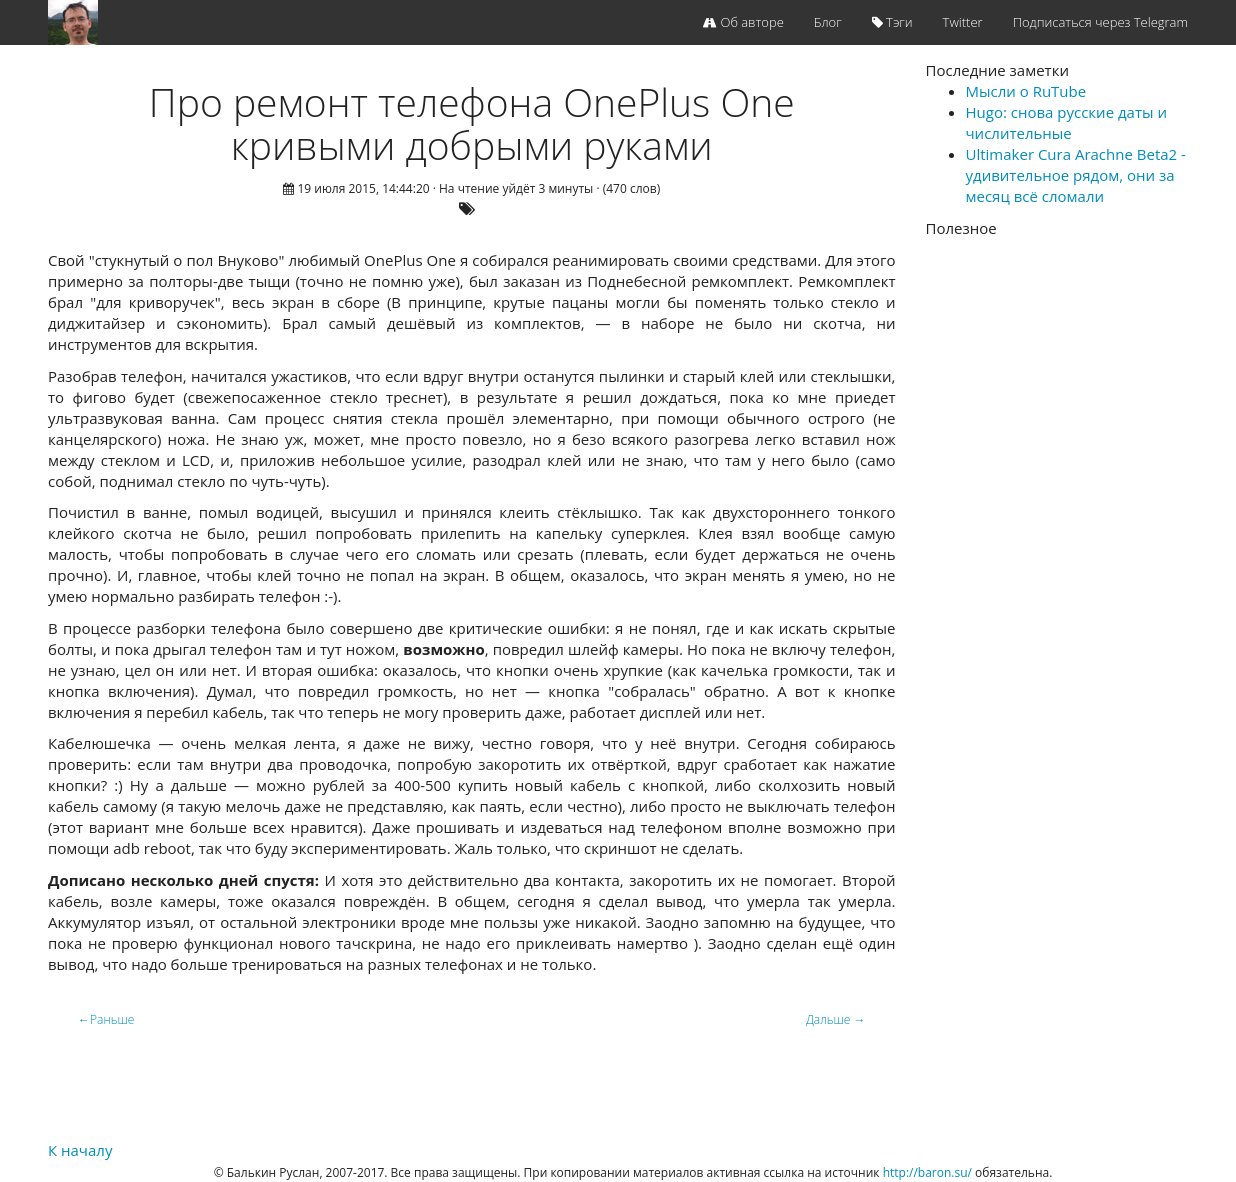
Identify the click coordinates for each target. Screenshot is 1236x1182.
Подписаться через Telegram (1100, 22)
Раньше (106, 1019)
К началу (80, 1150)
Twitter (963, 22)
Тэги (892, 22)
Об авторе (743, 22)
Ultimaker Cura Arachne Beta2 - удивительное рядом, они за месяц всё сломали (1076, 175)
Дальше (836, 1019)
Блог (828, 22)
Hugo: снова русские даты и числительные (1066, 122)
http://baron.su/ (927, 1172)
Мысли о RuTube (1026, 91)
